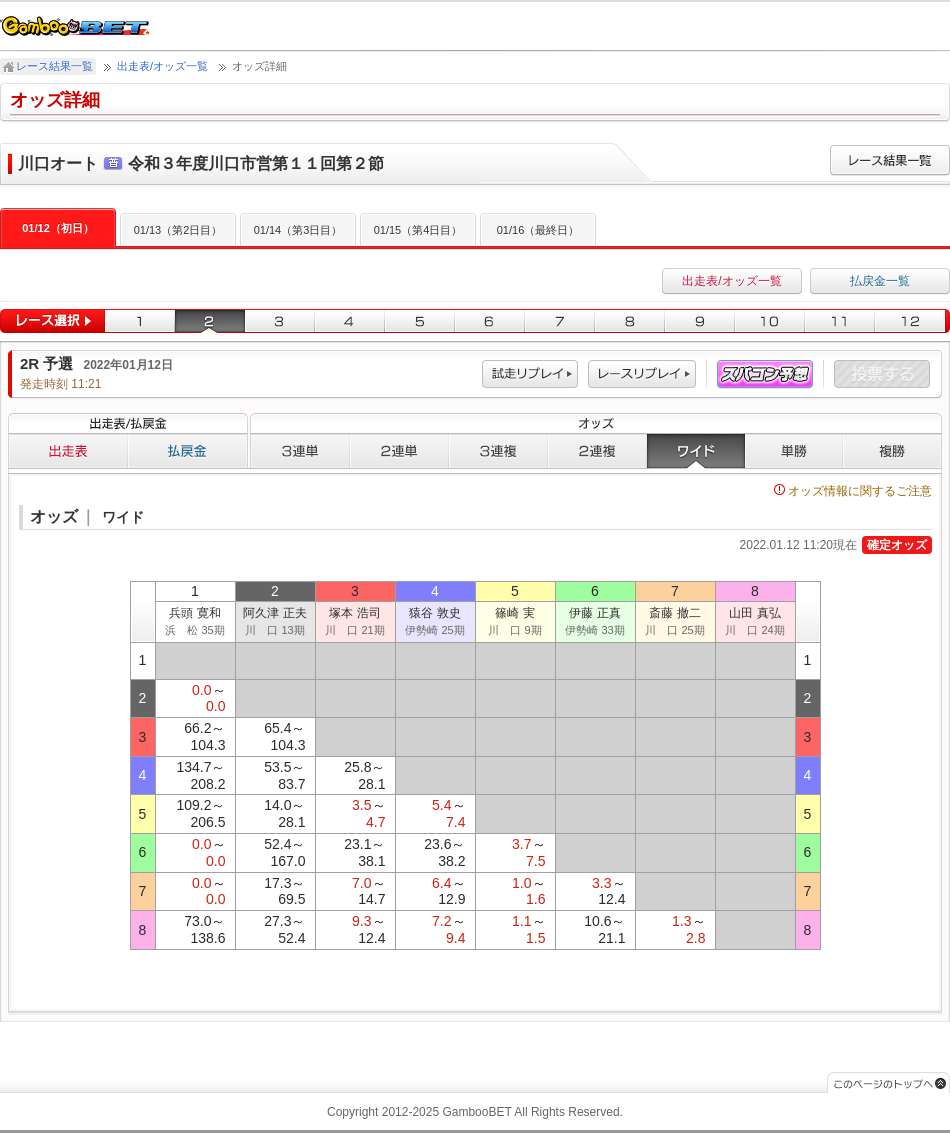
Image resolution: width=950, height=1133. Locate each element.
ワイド (696, 451)
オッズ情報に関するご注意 (853, 491)
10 (770, 321)
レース (642, 374)
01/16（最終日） (538, 230)
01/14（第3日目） (298, 230)
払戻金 (188, 451)
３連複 (498, 451)
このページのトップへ (888, 1082)
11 (840, 321)
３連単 (300, 451)
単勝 (794, 451)
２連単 (399, 451)
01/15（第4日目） (418, 230)
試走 (530, 374)
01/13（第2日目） (178, 230)
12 (912, 321)
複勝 (892, 451)
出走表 (68, 451)
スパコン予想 (765, 374)
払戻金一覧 (880, 281)
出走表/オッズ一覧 (162, 66)
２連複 (597, 451)
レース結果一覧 (54, 66)
